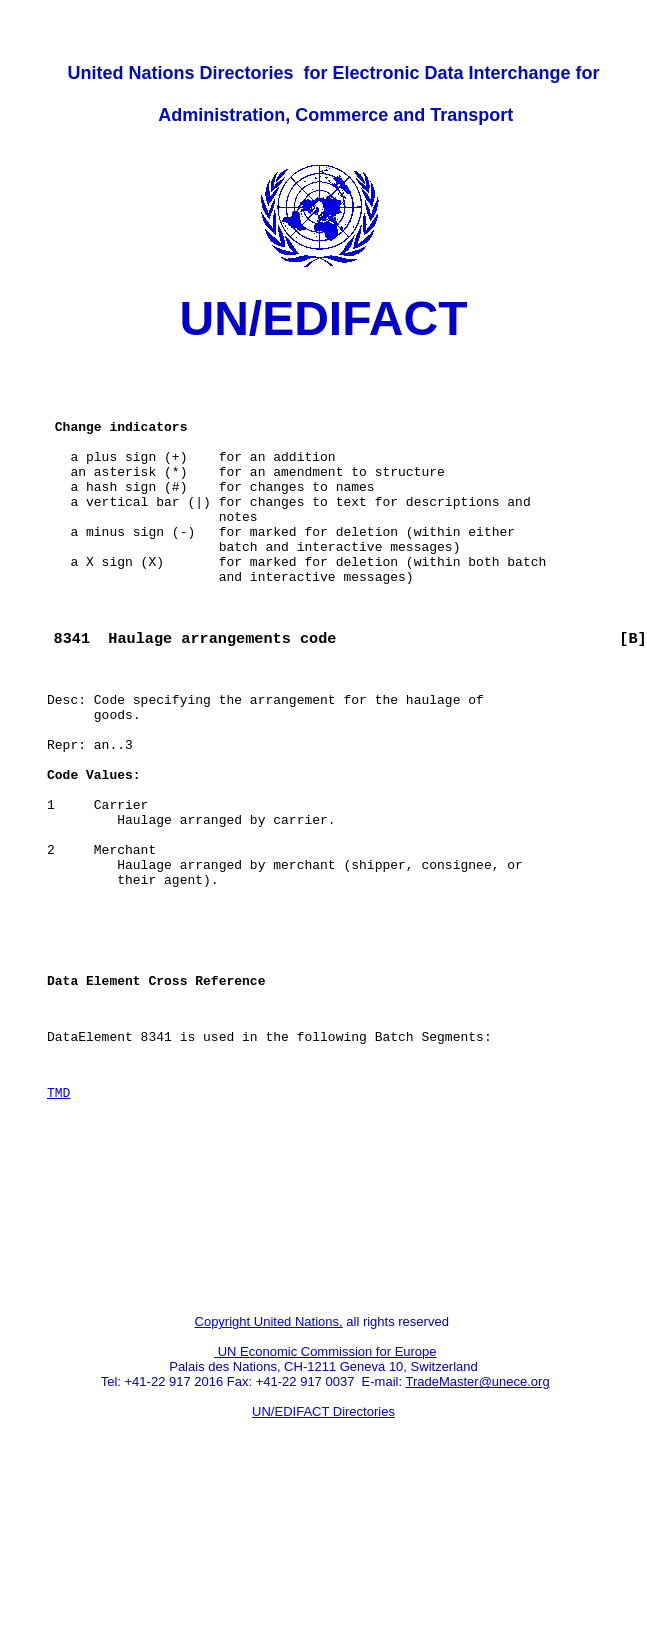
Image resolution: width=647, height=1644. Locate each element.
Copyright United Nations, (269, 1479)
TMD (58, 1223)
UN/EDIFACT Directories (323, 1569)
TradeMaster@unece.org (477, 1539)
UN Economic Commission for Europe (325, 1509)
